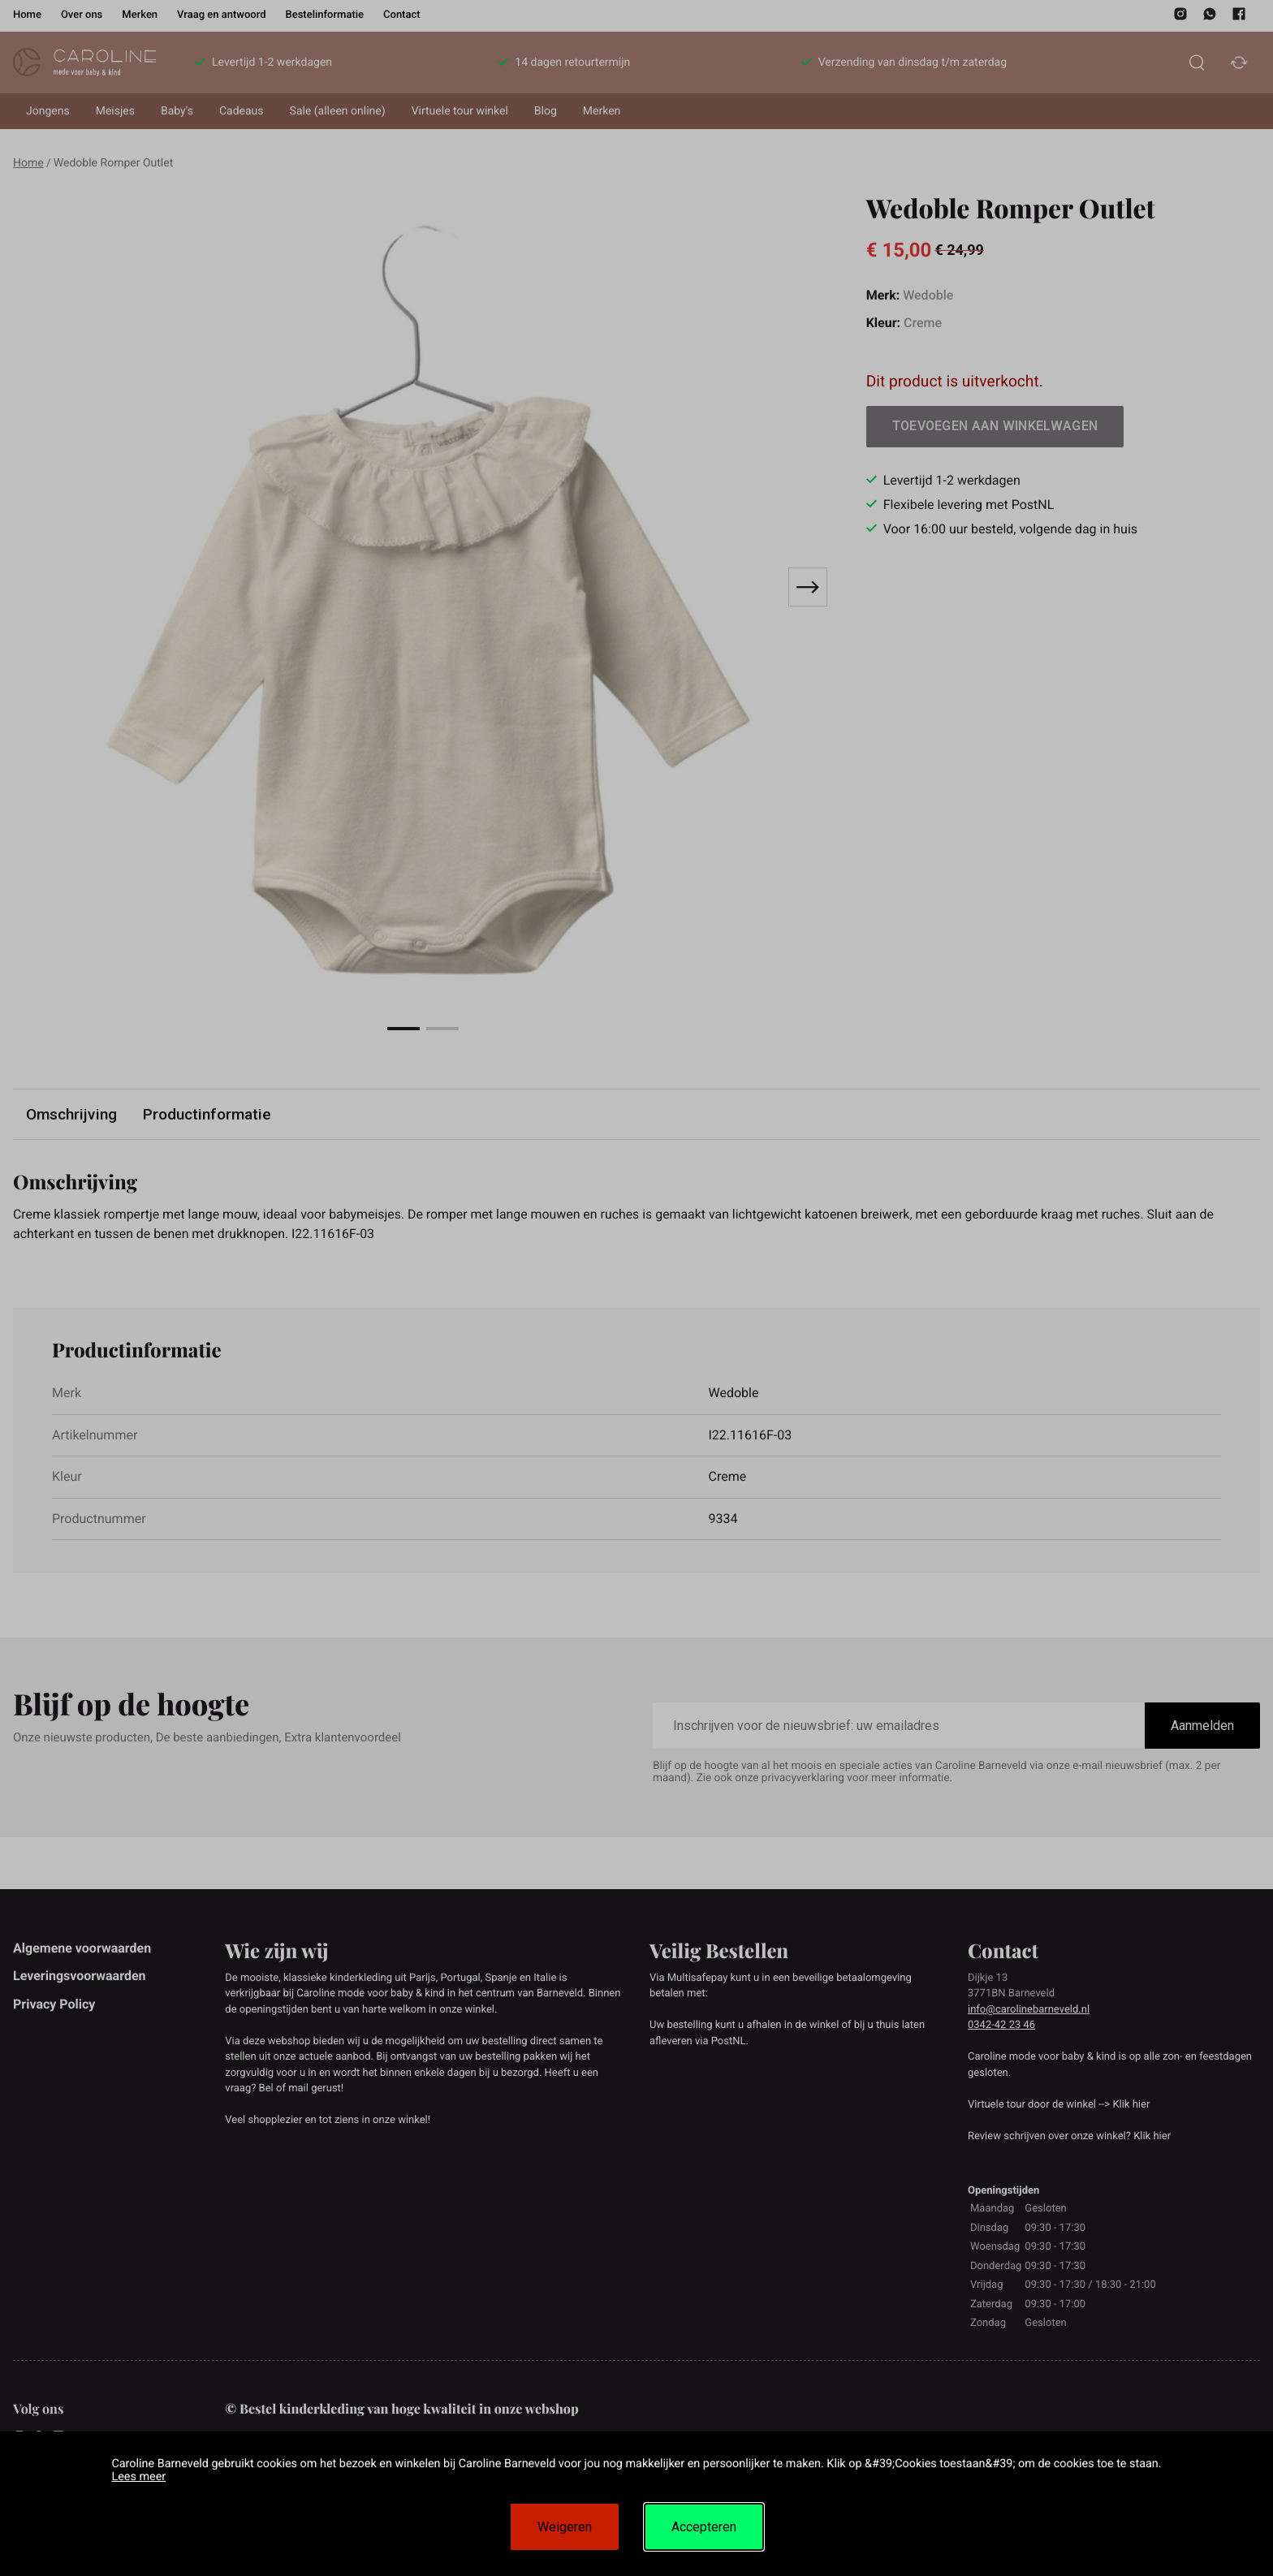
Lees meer (138, 2476)
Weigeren (564, 2527)
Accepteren (703, 2527)
